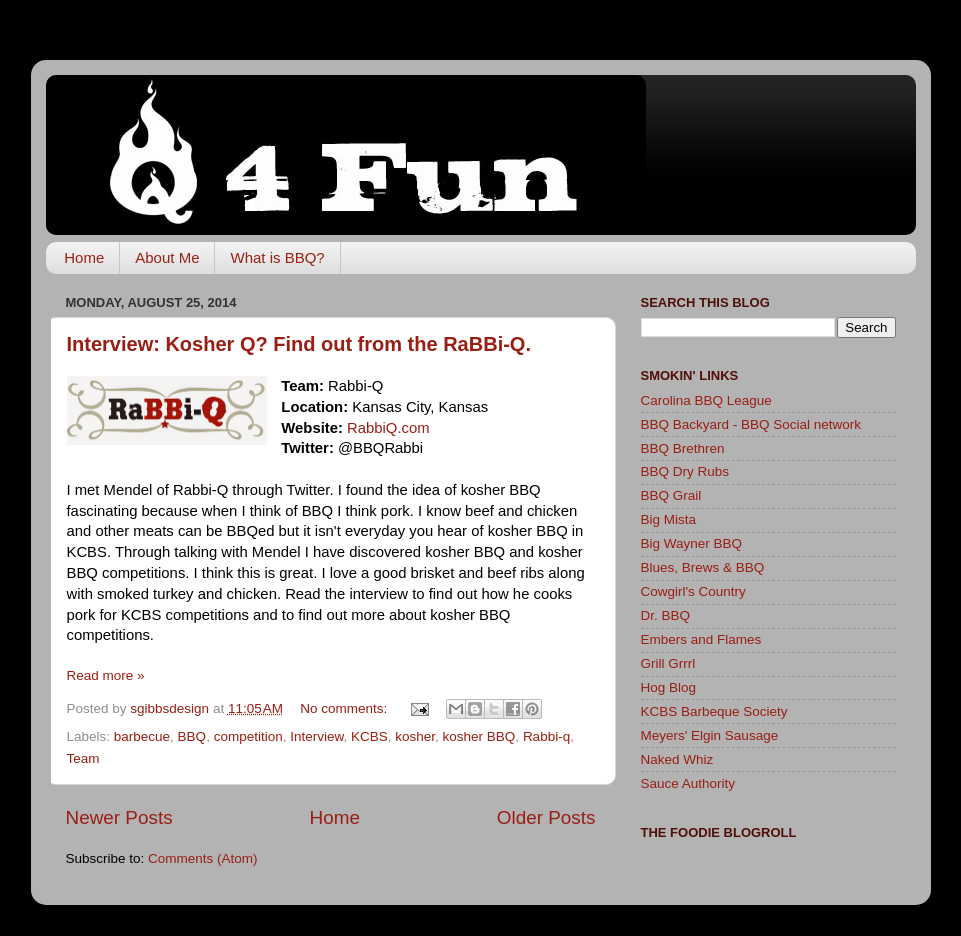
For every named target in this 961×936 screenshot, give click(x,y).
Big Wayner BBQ (692, 543)
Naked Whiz (677, 759)
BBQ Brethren (683, 448)
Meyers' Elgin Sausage (710, 735)
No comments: (345, 708)
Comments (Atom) (203, 858)
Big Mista (669, 519)
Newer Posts (119, 817)
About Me (167, 257)
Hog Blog (669, 687)
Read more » (106, 675)
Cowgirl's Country (693, 591)
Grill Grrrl (668, 663)
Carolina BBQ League (706, 400)
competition (248, 736)
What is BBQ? (277, 257)
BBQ (192, 736)
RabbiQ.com (388, 428)
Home (84, 257)
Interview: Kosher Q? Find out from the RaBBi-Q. (299, 344)
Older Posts (546, 817)
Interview (316, 736)
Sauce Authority (688, 783)
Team (83, 758)
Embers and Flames (701, 639)
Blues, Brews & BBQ (703, 567)
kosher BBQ (479, 736)
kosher (415, 736)
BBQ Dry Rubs (685, 471)
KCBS (369, 736)
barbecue (142, 736)
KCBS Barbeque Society (714, 711)
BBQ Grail (671, 495)
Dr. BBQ (666, 615)
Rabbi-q (546, 736)
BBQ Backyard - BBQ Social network (751, 424)
